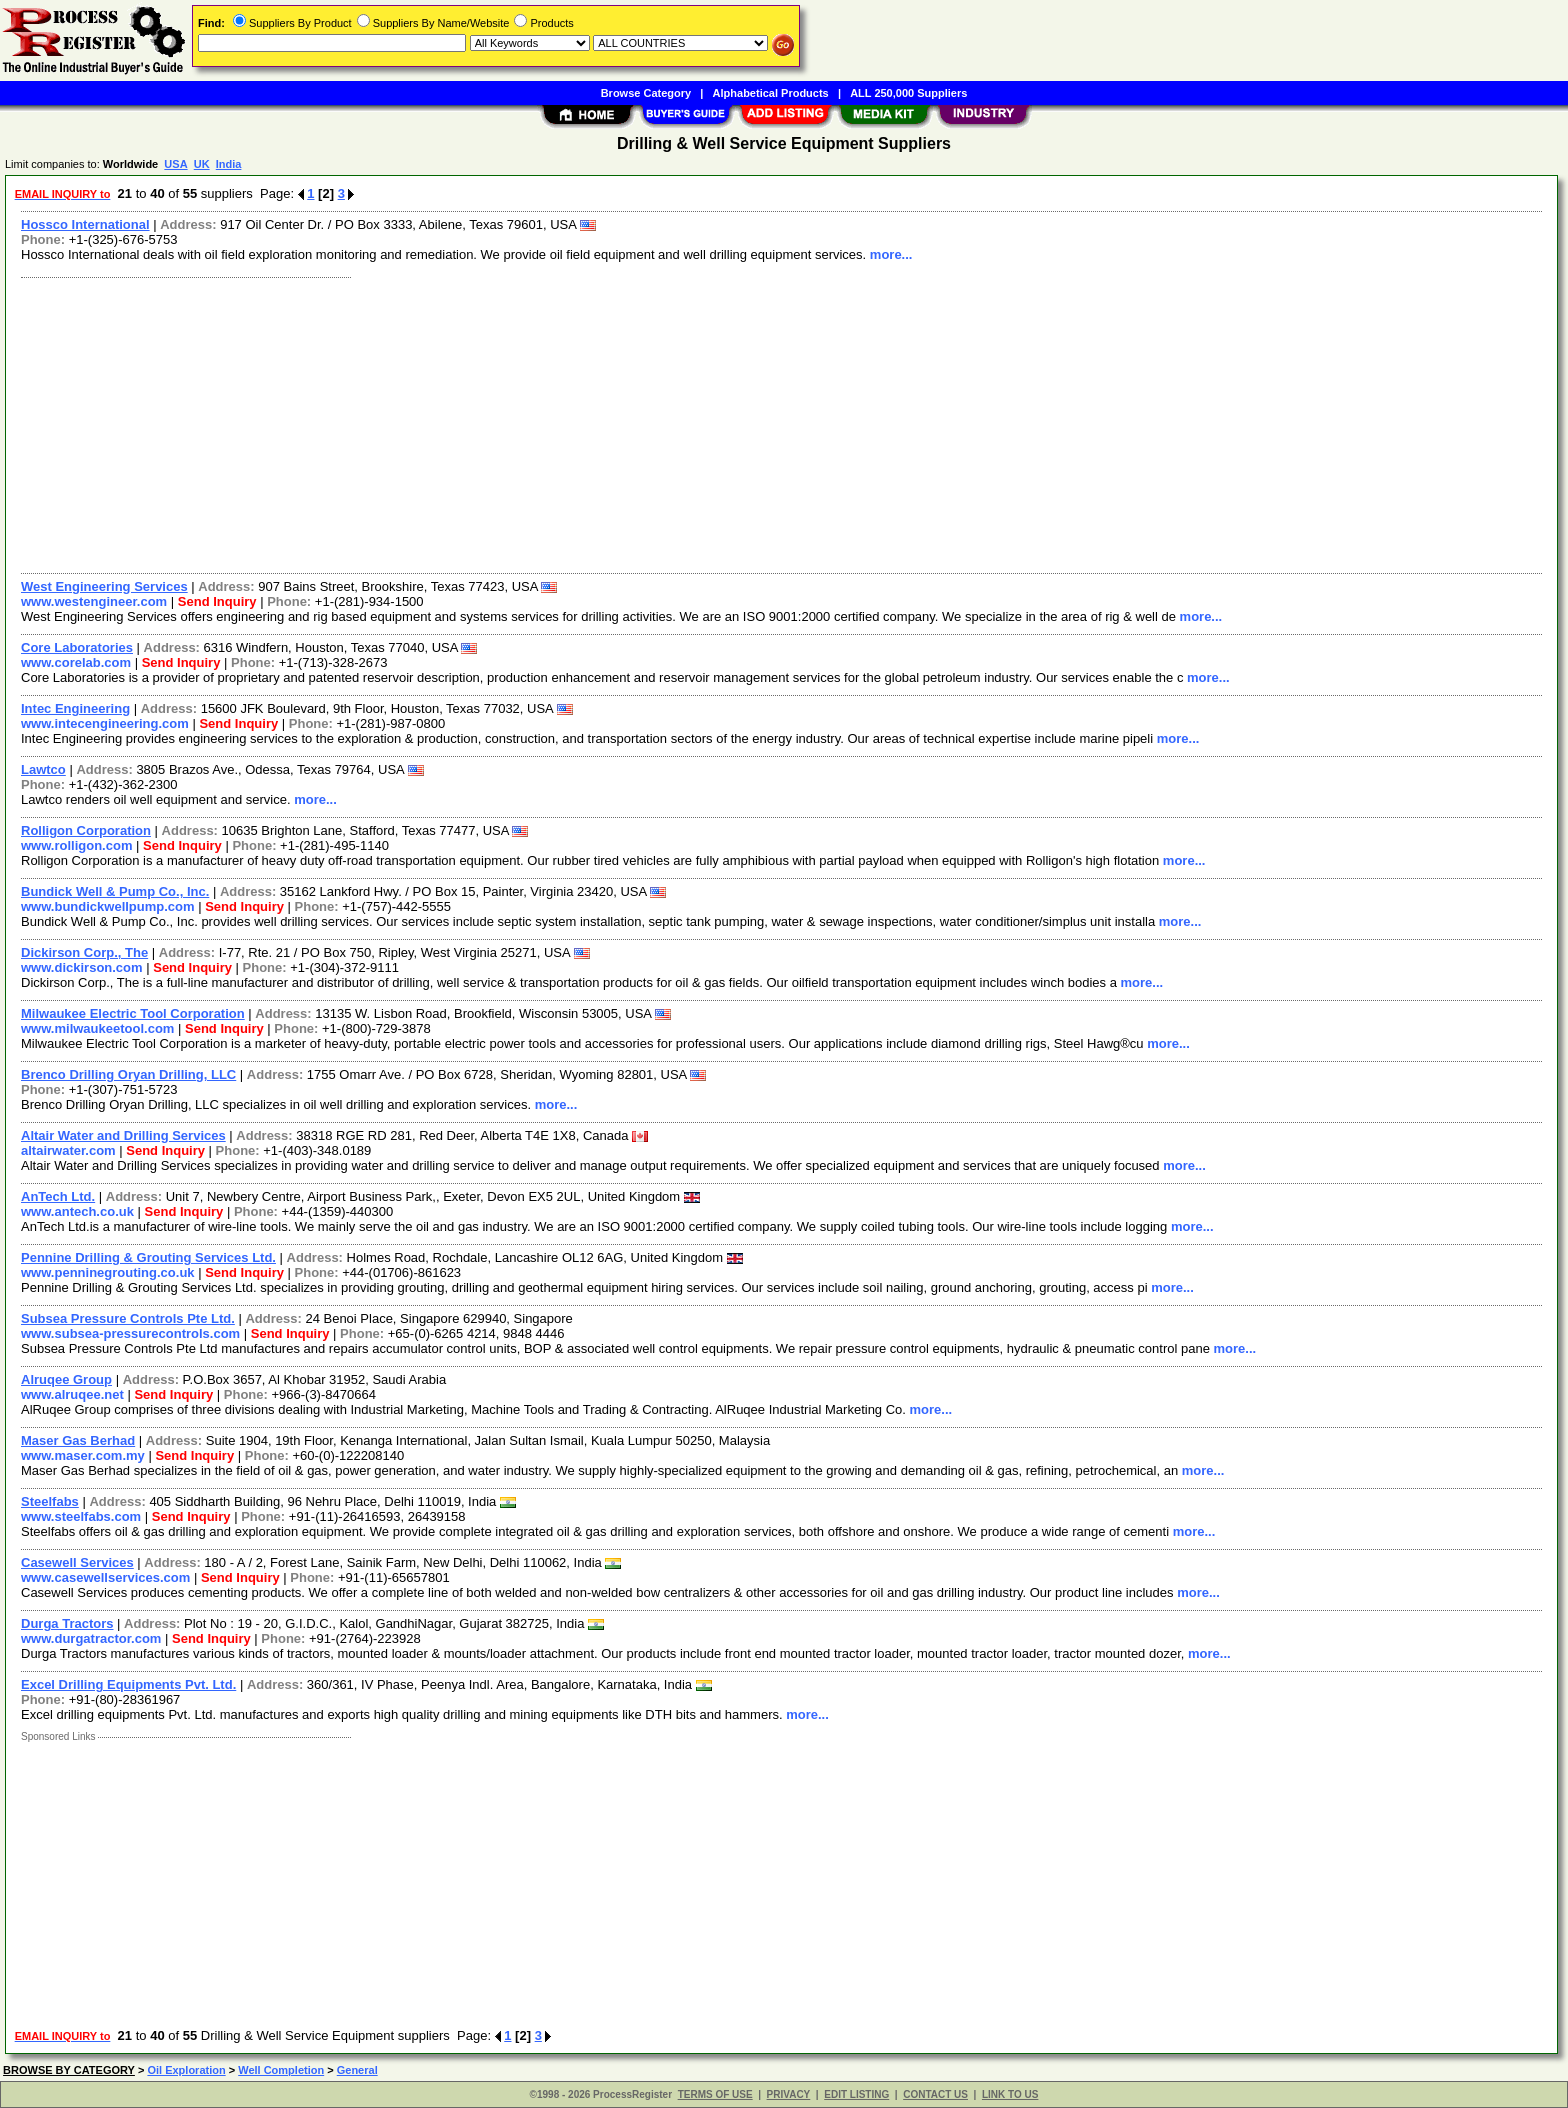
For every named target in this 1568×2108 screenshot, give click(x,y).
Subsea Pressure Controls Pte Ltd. (128, 1318)
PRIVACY (789, 2094)
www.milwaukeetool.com (97, 1028)
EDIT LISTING (856, 2094)
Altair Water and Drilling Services (123, 1135)
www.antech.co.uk (77, 1211)
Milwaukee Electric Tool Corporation (133, 1013)
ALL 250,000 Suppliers (908, 93)
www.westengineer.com (94, 601)
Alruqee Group (66, 1379)
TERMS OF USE (715, 2094)
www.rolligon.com (76, 845)
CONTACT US (935, 2094)
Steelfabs (50, 1501)
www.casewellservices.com (105, 1577)
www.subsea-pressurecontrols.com (130, 1333)
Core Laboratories (77, 647)
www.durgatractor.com (91, 1638)
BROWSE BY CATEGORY (69, 2070)
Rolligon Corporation (86, 830)
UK (202, 164)
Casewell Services (77, 1562)
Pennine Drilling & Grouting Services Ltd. (148, 1257)
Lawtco (43, 769)
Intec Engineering (75, 708)
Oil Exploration (186, 2070)
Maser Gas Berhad (78, 1440)
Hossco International (85, 224)
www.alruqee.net (72, 1394)
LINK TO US (1010, 2094)
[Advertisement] (613, 423)
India (229, 164)
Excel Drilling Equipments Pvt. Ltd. (128, 1684)
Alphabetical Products (771, 93)
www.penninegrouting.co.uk (108, 1272)
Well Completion (281, 2070)
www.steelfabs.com (81, 1516)
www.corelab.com (76, 662)
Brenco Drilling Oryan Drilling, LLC (128, 1074)
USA (175, 164)
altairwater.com (68, 1150)
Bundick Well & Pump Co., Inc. (115, 891)
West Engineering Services (104, 586)
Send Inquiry (217, 601)
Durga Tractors (67, 1623)
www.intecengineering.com (105, 723)
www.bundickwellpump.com (108, 906)
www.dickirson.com (82, 967)
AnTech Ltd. (58, 1196)
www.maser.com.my (83, 1455)
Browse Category (646, 93)
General (357, 2070)
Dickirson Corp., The (84, 952)
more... (891, 254)
